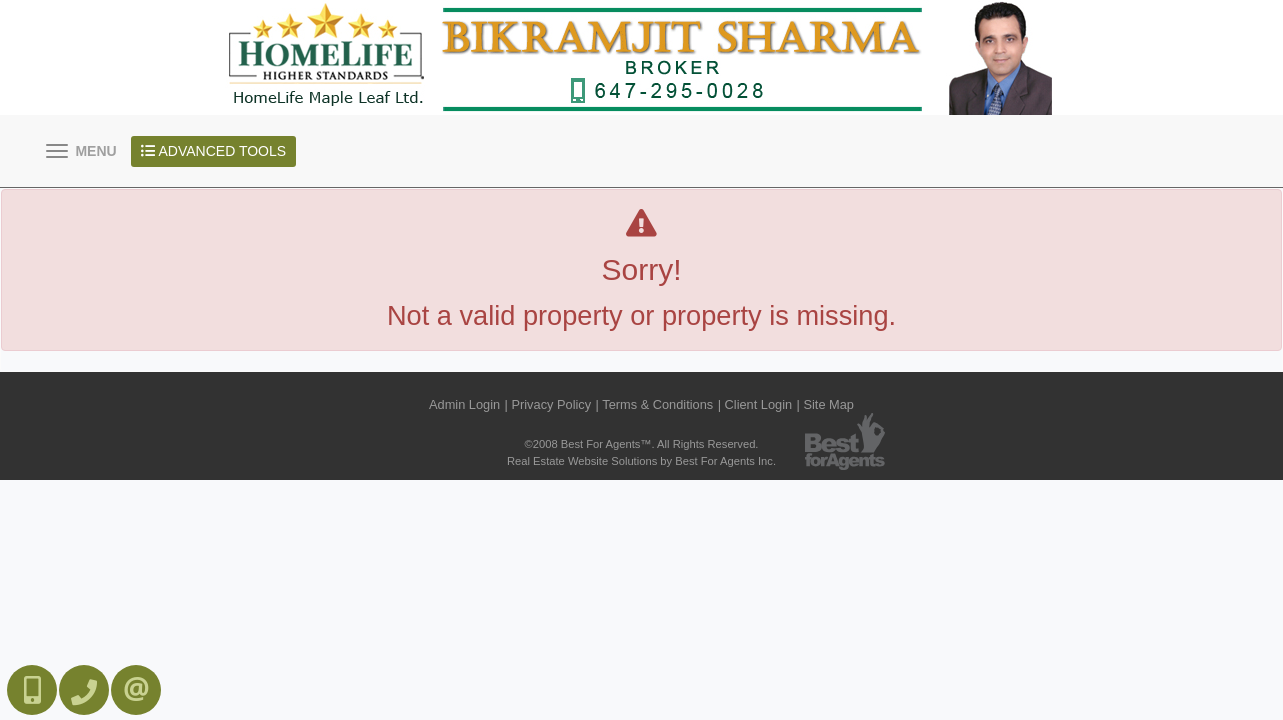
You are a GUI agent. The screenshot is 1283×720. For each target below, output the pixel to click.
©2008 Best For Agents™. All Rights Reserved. (642, 444)
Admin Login (464, 404)
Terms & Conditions (657, 404)
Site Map (828, 404)
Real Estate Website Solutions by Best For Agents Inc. (641, 461)
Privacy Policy (551, 404)
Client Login (759, 404)
